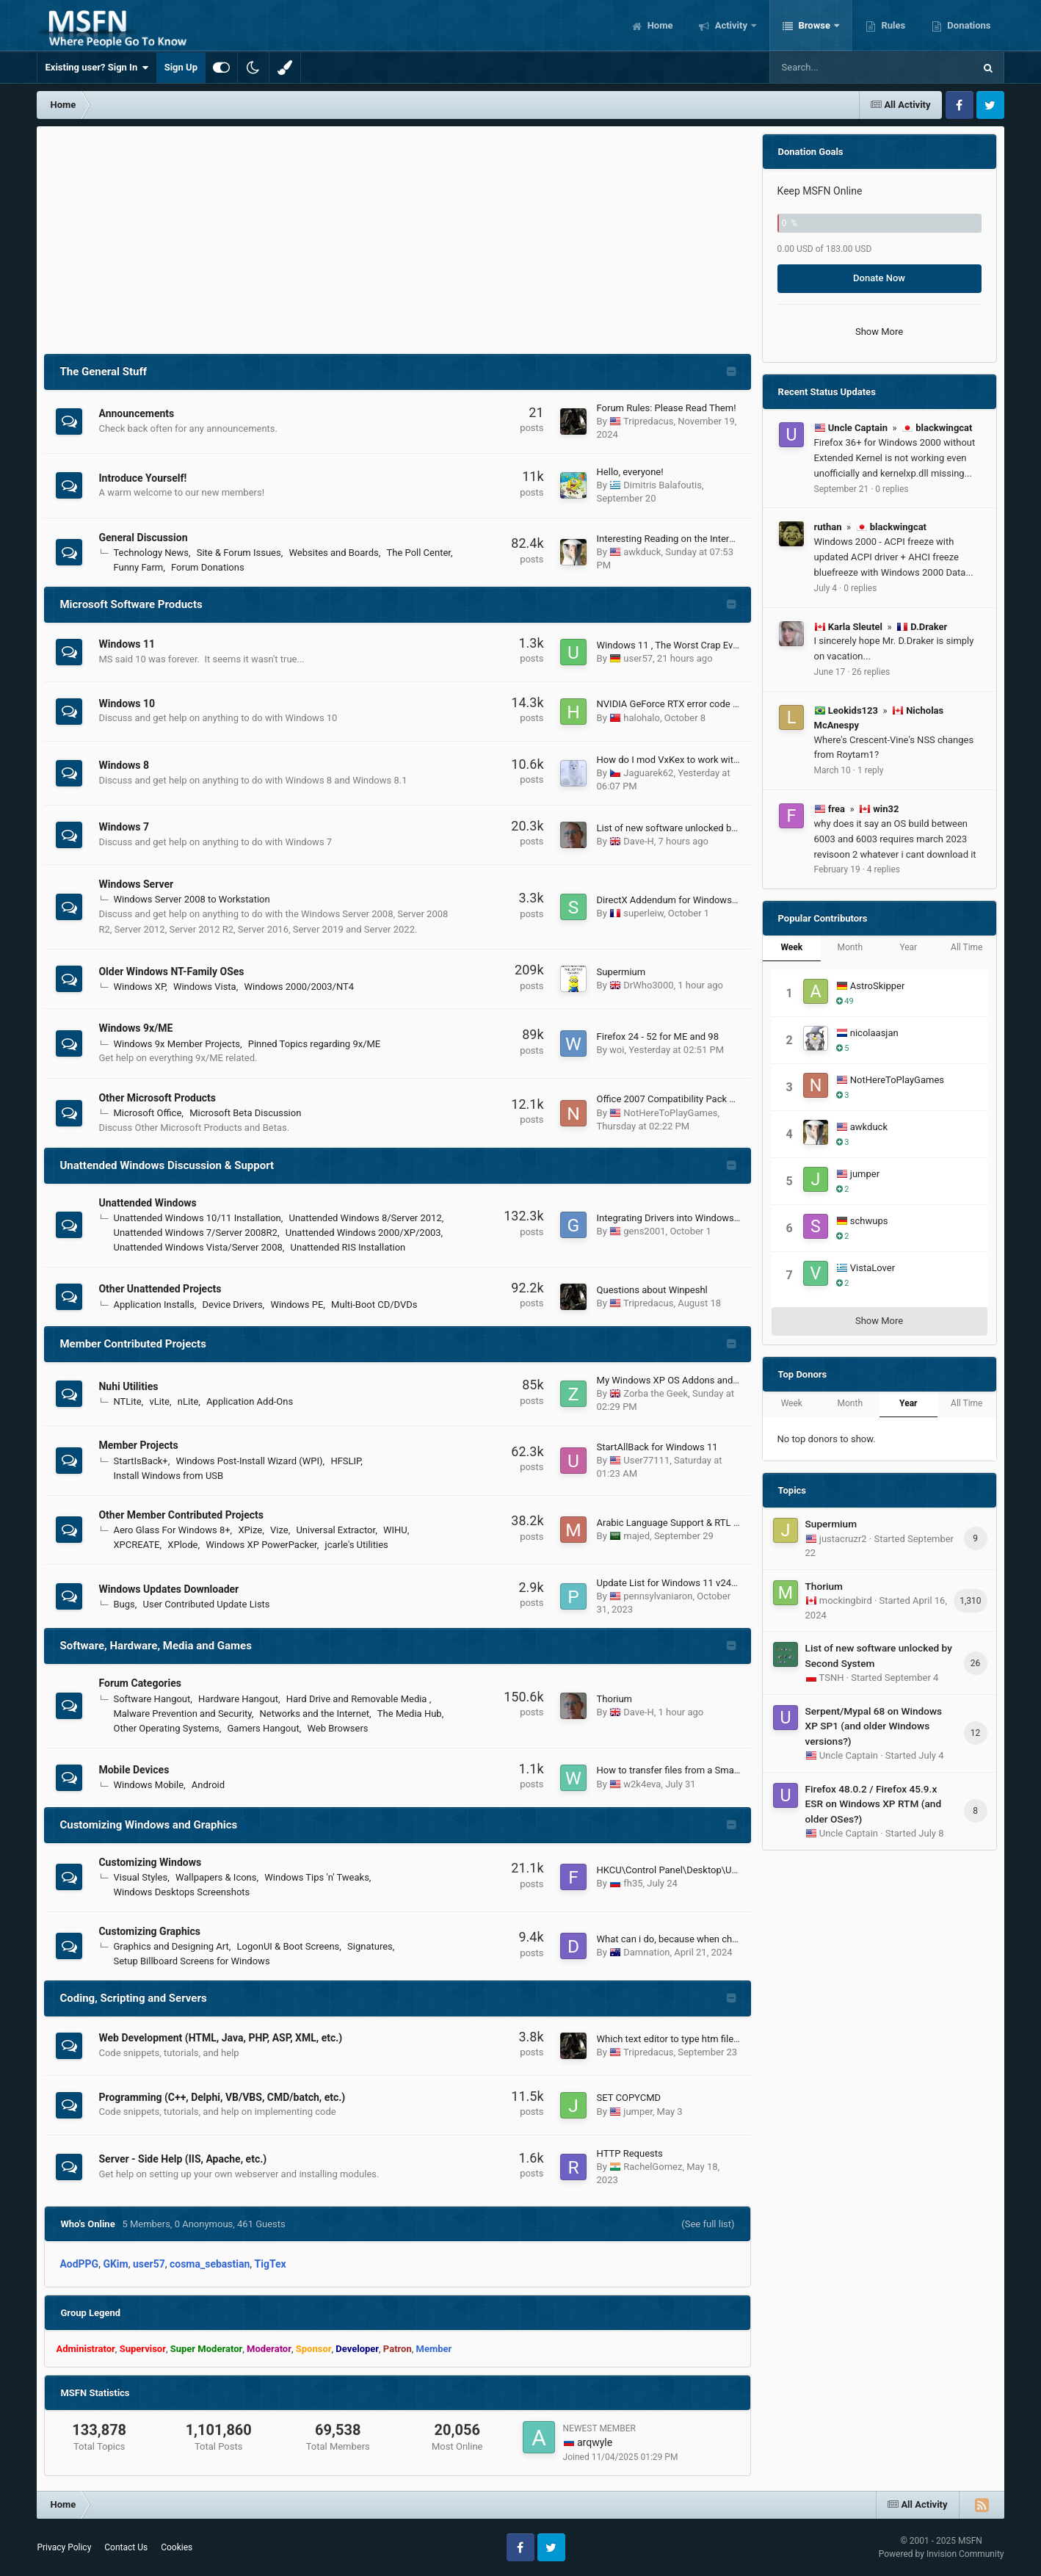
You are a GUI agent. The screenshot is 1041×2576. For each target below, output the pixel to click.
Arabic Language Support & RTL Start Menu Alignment (711, 1522)
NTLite (127, 1401)
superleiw (643, 913)
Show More (879, 331)
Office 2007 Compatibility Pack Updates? (683, 1098)
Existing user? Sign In (96, 67)
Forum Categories (139, 1683)
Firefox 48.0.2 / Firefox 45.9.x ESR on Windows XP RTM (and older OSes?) (873, 1804)
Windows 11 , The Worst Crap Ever (669, 645)
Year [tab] (908, 947)
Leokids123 (853, 710)
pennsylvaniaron (657, 1596)
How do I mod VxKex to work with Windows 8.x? (698, 759)
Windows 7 (123, 827)
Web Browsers (337, 1728)
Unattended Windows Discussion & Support (166, 1165)
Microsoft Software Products (130, 604)
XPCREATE (136, 1544)
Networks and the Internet (314, 1713)
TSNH (831, 1677)
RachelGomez (652, 2166)
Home (658, 25)
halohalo (641, 717)
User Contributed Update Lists (206, 1604)
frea (836, 808)
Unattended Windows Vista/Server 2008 (197, 1247)
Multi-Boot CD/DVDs (374, 1304)
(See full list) (707, 2223)
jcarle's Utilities (356, 1544)
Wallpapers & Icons (216, 1877)
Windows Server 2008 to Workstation (191, 899)
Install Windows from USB (168, 1475)
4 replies (883, 869)
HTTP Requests (630, 2153)
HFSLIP (345, 1460)
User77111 (646, 1460)
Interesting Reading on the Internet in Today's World (705, 538)
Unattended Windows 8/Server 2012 (365, 1217)
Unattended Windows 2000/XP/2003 (363, 1232)
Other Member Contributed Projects (181, 1515)
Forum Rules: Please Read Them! (666, 407)
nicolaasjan (874, 1032)
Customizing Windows (149, 1862)
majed (636, 1535)
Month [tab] (850, 947)
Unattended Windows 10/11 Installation (196, 1217)
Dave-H (638, 841)
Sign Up (180, 67)
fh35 (632, 1883)
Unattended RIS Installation (348, 1247)
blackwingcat (943, 427)
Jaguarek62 (648, 772)
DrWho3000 (648, 985)
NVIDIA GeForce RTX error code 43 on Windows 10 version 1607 (732, 703)
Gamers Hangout (263, 1728)
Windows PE (296, 1304)
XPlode (182, 1544)
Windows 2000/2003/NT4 (299, 986)
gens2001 (644, 1231)
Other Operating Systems (166, 1728)
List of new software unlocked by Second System (701, 827)
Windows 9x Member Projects (176, 1043)
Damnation (646, 1952)
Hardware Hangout (238, 1698)
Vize (279, 1529)
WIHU (395, 1529)
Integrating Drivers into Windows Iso (673, 1217)
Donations (967, 25)
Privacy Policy (64, 2547)
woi (616, 1049)
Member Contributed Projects (132, 1343)
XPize (250, 1529)
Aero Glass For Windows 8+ (171, 1529)
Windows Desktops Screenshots (181, 1891)
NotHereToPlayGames (670, 1112)
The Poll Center (418, 552)
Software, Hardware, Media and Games (155, 1645)
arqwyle (594, 2442)
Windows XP (139, 986)
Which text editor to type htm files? (670, 2038)
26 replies (871, 672)
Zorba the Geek (655, 1393)
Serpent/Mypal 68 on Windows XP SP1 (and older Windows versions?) (874, 1726)
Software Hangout (151, 1698)
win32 (886, 808)
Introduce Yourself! (142, 478)
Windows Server (135, 884)
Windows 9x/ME (135, 1028)
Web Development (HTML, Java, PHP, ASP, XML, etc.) (220, 2038)
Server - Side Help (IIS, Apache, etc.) (182, 2159)
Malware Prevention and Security (182, 1713)
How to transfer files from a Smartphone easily (695, 1770)
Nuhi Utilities (128, 1386)
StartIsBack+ (140, 1460)
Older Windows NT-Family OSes (171, 971)
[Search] (834, 67)
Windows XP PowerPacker (261, 1544)
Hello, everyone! (630, 471)
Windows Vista (204, 986)
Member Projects (138, 1445)
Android (208, 1784)
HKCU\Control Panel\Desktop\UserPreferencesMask (708, 1869)
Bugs (123, 1604)
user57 (638, 658)
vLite (159, 1401)
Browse (814, 25)
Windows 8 (123, 765)
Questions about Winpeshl (652, 1289)
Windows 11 (126, 644)
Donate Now (879, 277)
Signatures (370, 1946)
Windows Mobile (148, 1784)
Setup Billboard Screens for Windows (191, 1961)
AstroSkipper (877, 985)
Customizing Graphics (149, 1931)
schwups (869, 1220)
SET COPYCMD (629, 2097)
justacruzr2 (843, 1538)
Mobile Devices (133, 1770)
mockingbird (845, 1600)
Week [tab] (791, 947)
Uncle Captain (858, 427)
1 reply (870, 770)
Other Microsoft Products (157, 1098)
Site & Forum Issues (239, 552)
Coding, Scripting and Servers (132, 1998)
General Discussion (142, 537)
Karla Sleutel (855, 626)
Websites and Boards (333, 552)
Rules (892, 25)
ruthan (828, 526)
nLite (188, 1401)
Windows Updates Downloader (168, 1589)
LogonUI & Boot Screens (288, 1946)
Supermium (621, 971)
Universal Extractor (335, 1529)
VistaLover (872, 1267)
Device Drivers (233, 1304)
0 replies (891, 489)
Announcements (136, 413)
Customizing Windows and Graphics (148, 1824)
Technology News (150, 552)
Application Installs (153, 1304)
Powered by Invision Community (941, 2554)
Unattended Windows (147, 1203)
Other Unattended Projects (159, 1289)
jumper (638, 2111)
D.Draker (928, 626)
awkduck (642, 551)
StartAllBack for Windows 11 (657, 1446)
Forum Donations (207, 567)
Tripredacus (648, 421)
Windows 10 (126, 703)
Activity (731, 25)
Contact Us (126, 2547)
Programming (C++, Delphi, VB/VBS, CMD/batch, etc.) (221, 2097)
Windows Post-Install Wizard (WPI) (248, 1460)
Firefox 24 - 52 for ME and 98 (658, 1036)
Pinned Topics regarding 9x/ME (314, 1043)
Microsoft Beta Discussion (245, 1112)
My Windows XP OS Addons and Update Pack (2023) (708, 1380)
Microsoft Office (147, 1112)
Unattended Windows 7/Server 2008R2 (195, 1232)
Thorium (614, 1698)
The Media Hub (409, 1713)
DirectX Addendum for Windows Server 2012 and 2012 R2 (719, 899)
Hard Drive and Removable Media (357, 1698)
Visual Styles (140, 1877)
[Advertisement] (398, 236)
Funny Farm (138, 567)
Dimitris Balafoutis (662, 485)
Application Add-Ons (249, 1401)
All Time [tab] (966, 947)
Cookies (176, 2547)
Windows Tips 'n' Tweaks (316, 1877)
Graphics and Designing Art (170, 1946)
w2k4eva (642, 1784)
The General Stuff (103, 371)
